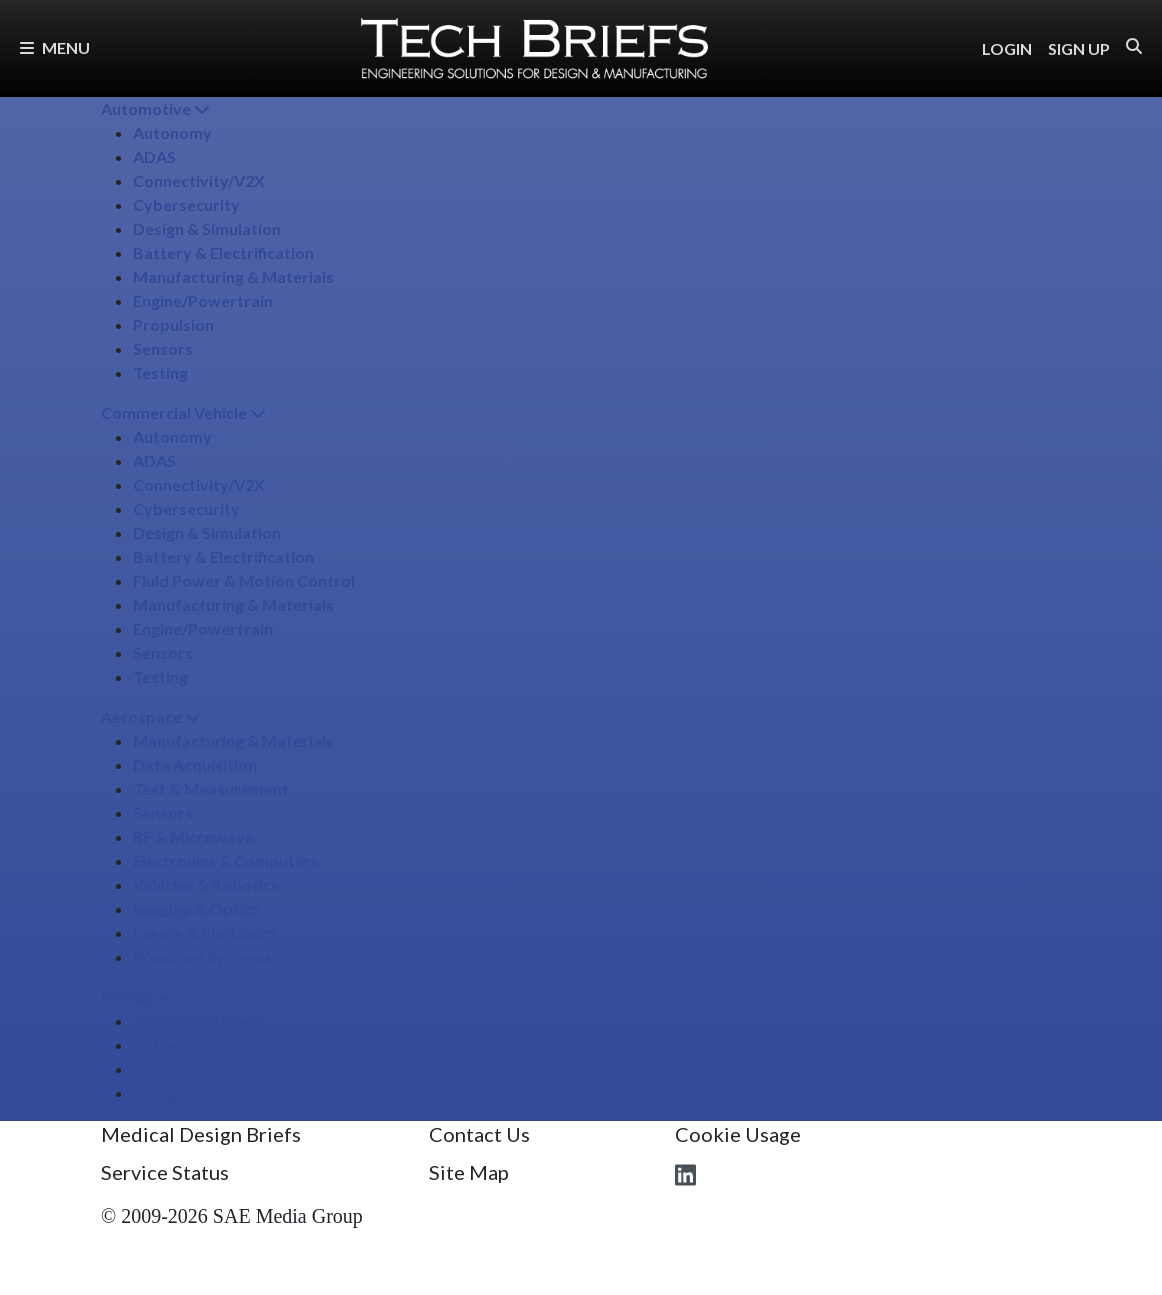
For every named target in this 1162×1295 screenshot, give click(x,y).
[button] (1134, 46)
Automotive (155, 108)
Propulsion (173, 324)
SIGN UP (1079, 48)
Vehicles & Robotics (206, 884)
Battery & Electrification (223, 252)
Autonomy (172, 132)
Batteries (168, 1044)
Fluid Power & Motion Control (244, 580)
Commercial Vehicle (183, 412)
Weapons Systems (202, 956)
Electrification (185, 1068)
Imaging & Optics (196, 908)
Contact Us (479, 1134)
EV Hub (137, 996)
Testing (160, 372)
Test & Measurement (211, 788)
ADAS (154, 156)
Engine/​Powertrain (203, 300)
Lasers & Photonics (204, 932)
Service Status (165, 1172)
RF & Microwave (193, 836)
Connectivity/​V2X (199, 180)
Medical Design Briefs (201, 1134)
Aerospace (151, 716)
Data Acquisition (195, 764)
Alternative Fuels (196, 1020)
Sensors (163, 348)
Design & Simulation (207, 228)
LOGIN (1007, 48)
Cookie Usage (738, 1134)
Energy (159, 1092)
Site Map (469, 1172)
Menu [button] (55, 47)
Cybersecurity (186, 204)
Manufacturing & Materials (233, 276)
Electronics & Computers (226, 860)
